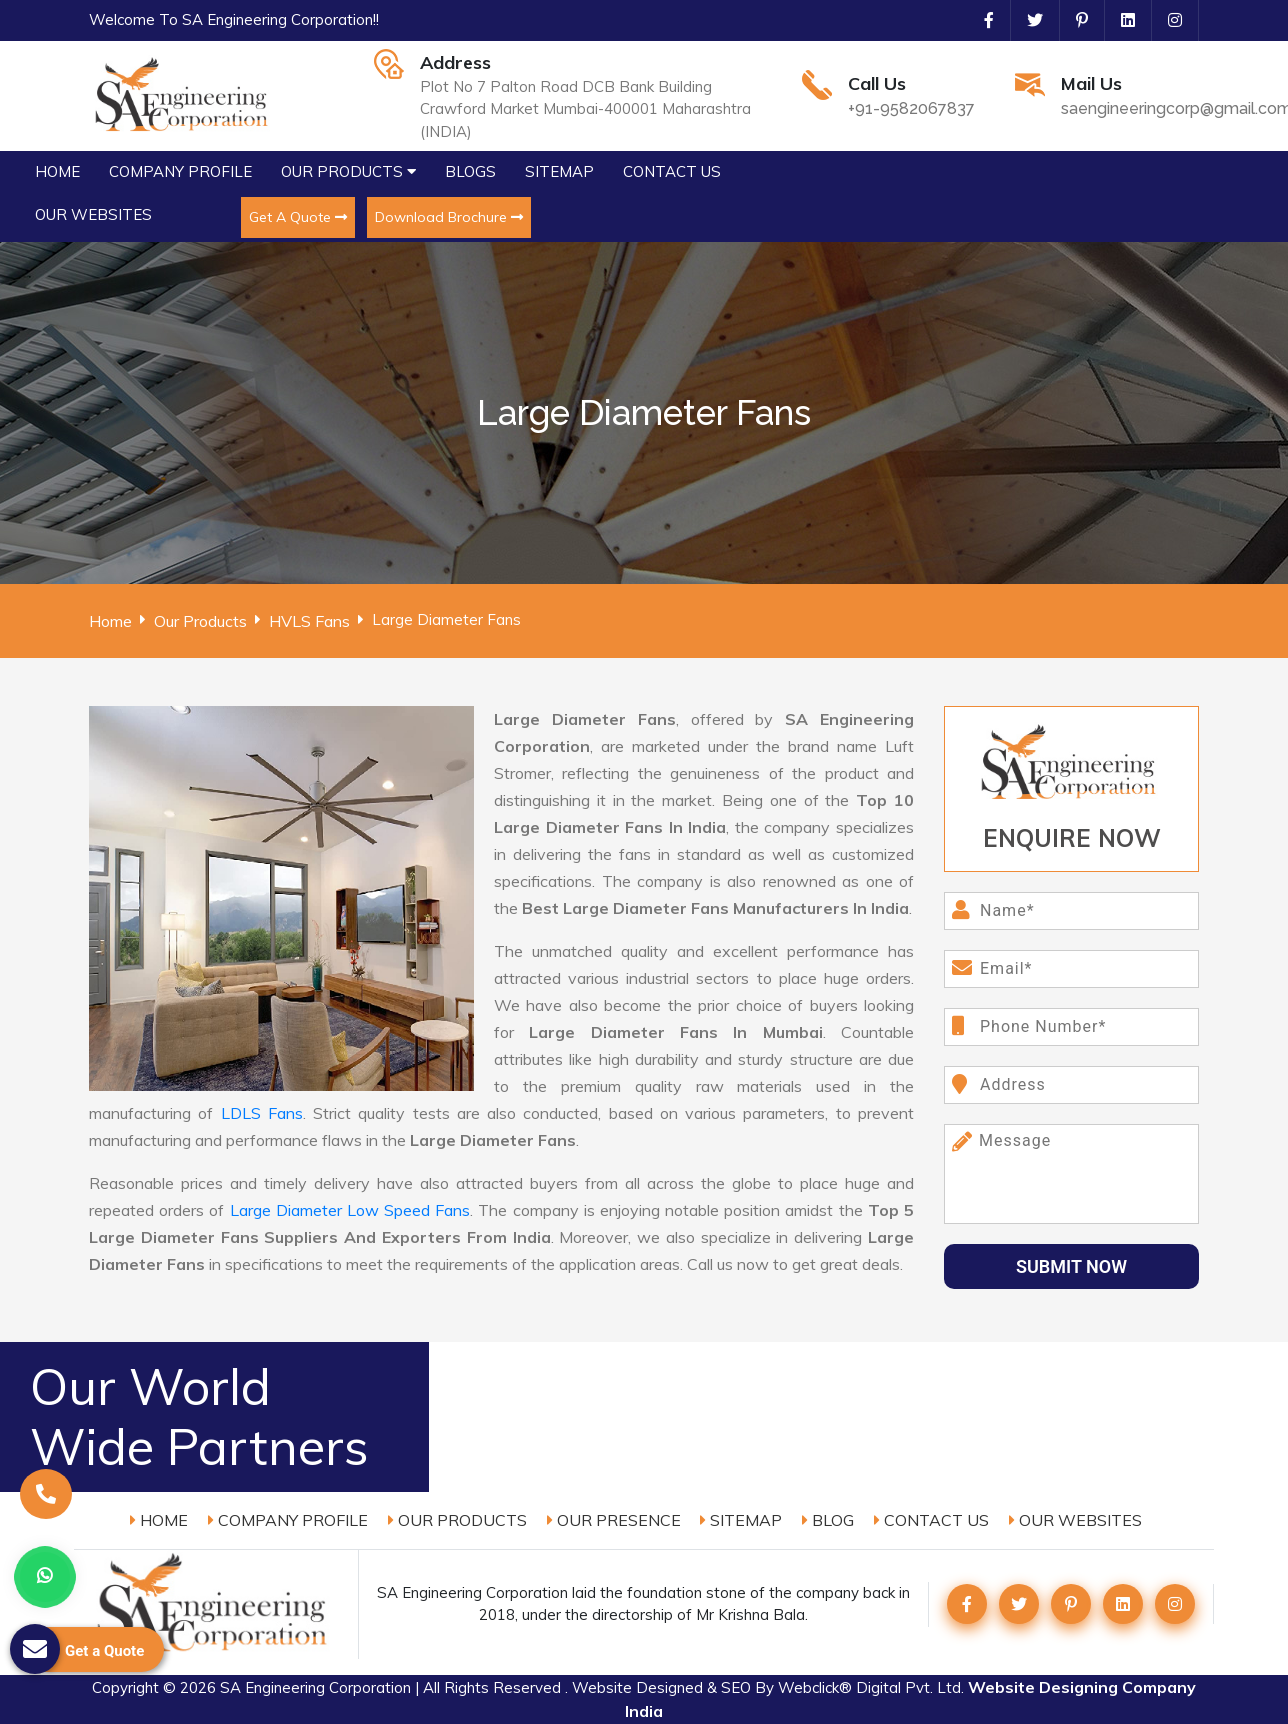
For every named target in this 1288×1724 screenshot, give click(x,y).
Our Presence (614, 1520)
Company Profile (288, 1520)
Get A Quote (298, 217)
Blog (828, 1520)
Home (110, 621)
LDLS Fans (262, 1113)
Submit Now (1071, 1266)
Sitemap (741, 1520)
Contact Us (931, 1520)
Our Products (200, 621)
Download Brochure (449, 217)
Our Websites (1075, 1520)
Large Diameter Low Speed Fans (350, 1210)
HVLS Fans (309, 621)
